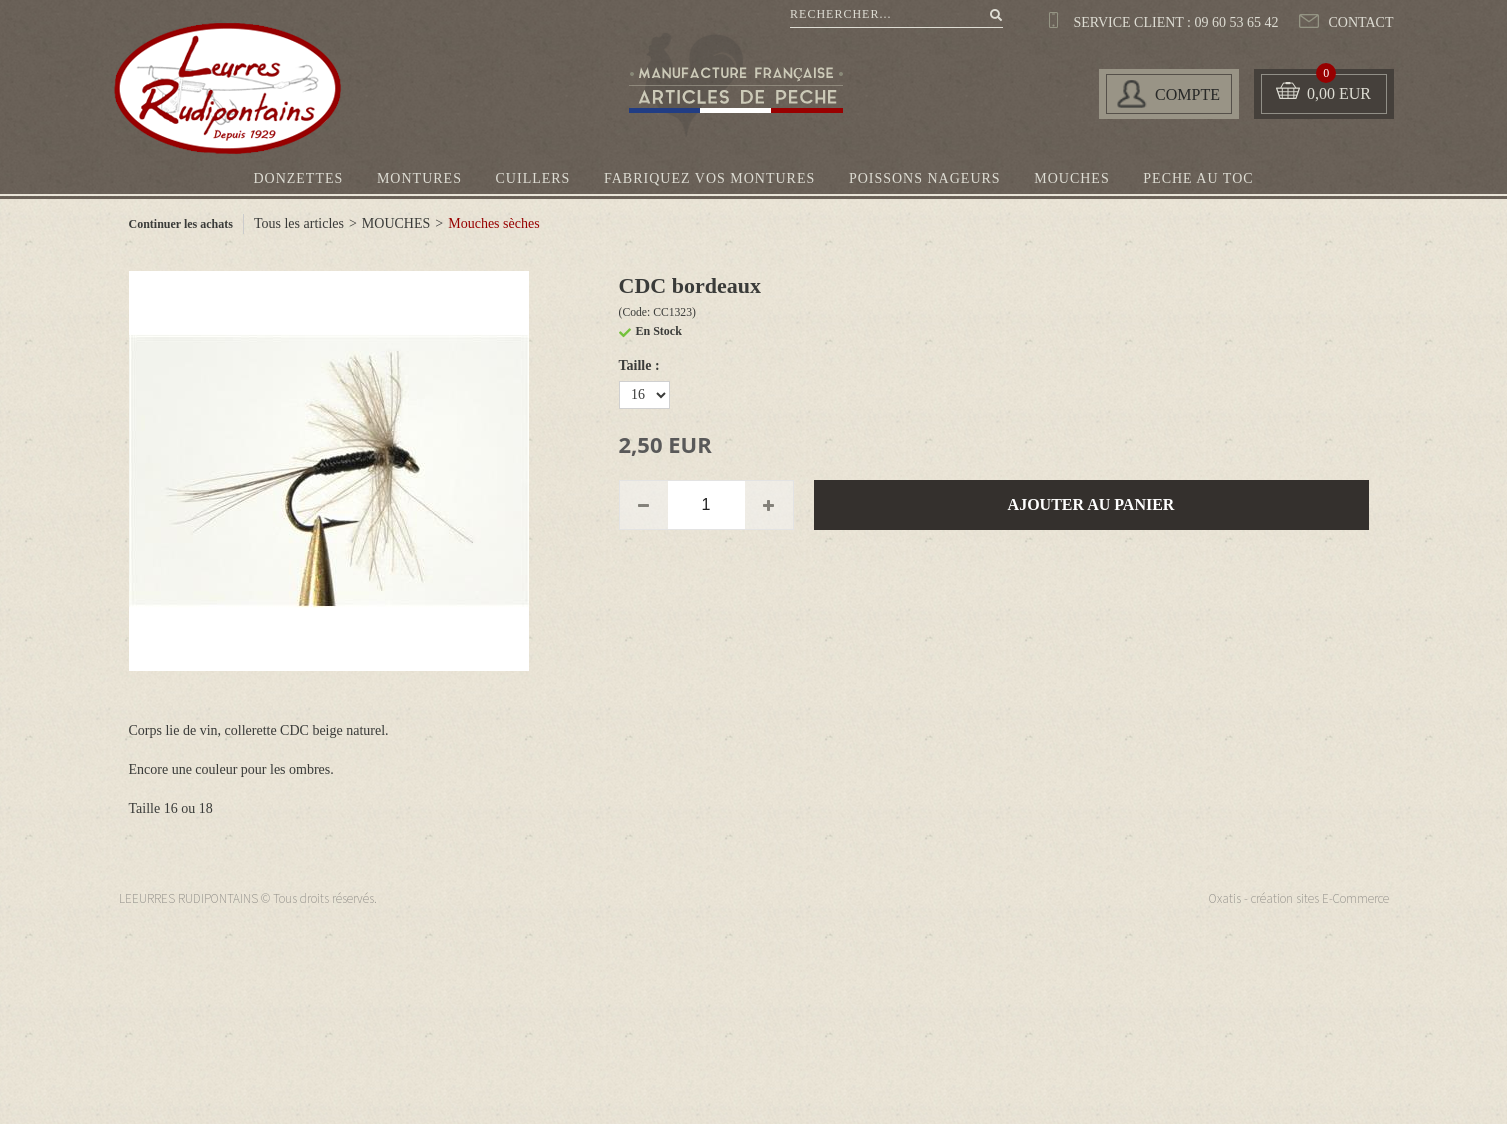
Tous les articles (299, 223)
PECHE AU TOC (1198, 178)
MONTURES (419, 178)
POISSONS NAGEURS (925, 178)
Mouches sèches (493, 223)
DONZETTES (298, 178)
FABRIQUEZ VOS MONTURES (709, 178)
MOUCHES (1071, 178)
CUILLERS (533, 178)
